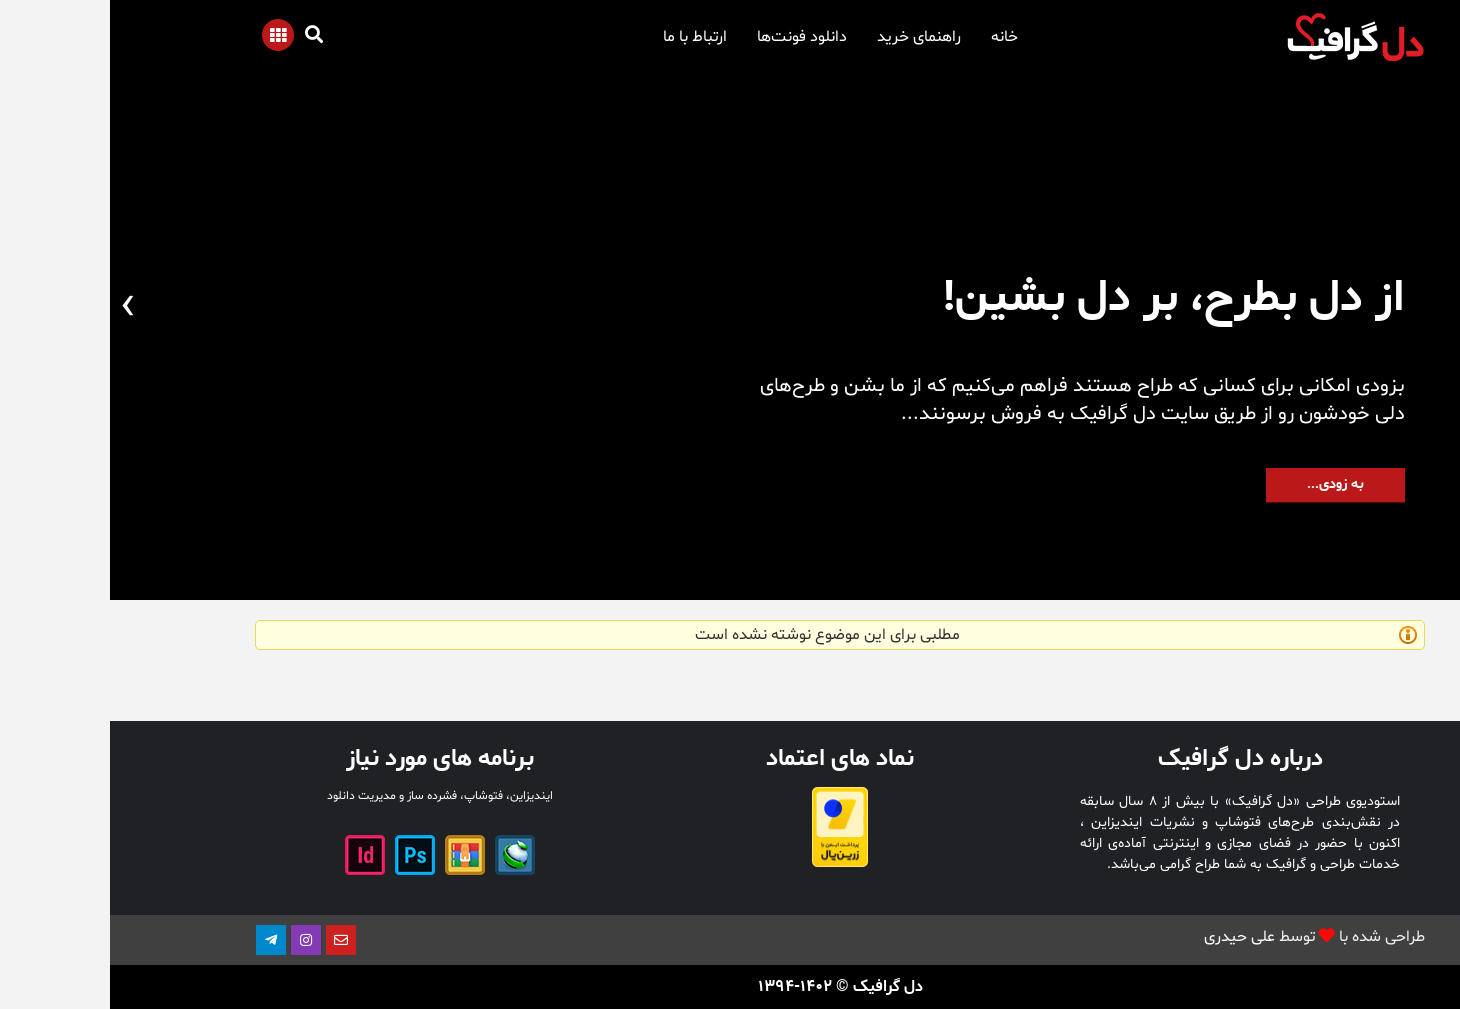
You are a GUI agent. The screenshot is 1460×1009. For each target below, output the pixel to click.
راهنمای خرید (809, 37)
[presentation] (1442, 307)
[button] (1405, 539)
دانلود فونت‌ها (692, 37)
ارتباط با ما (585, 37)
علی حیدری (1129, 937)
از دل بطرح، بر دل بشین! (1064, 297)
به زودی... (1225, 484)
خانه (894, 37)
